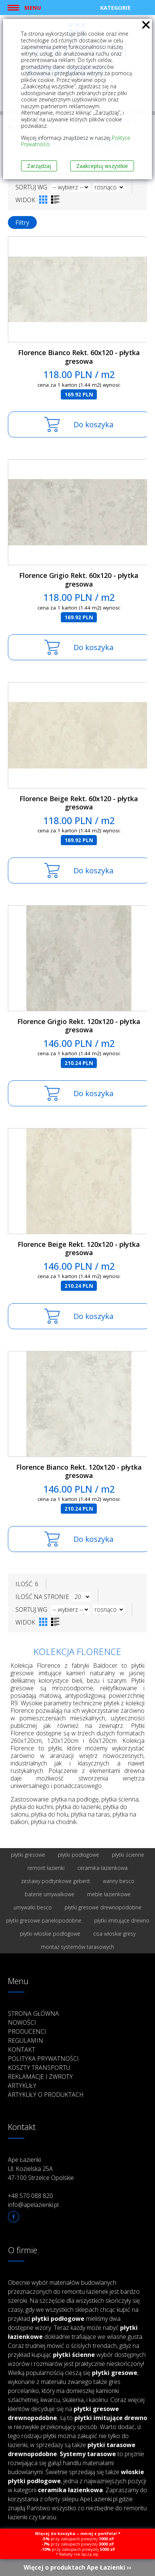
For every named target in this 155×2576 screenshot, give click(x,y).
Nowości (22, 2022)
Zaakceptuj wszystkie (102, 165)
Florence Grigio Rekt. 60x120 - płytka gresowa (78, 579)
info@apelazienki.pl (33, 2205)
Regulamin (25, 2040)
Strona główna (33, 2013)
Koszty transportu (39, 2067)
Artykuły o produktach (46, 2094)
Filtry (22, 222)
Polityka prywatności (43, 2058)
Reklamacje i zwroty (40, 2076)
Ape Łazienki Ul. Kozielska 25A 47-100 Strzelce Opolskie (41, 2168)
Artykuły (22, 2085)
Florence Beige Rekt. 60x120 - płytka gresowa (79, 803)
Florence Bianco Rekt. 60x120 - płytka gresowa (79, 357)
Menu (32, 7)
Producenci (27, 2031)
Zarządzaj (39, 165)
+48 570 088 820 (30, 2196)
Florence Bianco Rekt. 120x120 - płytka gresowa (79, 1471)
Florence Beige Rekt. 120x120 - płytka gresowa (79, 1248)
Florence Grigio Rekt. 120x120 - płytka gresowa (78, 1026)
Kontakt (21, 2049)
